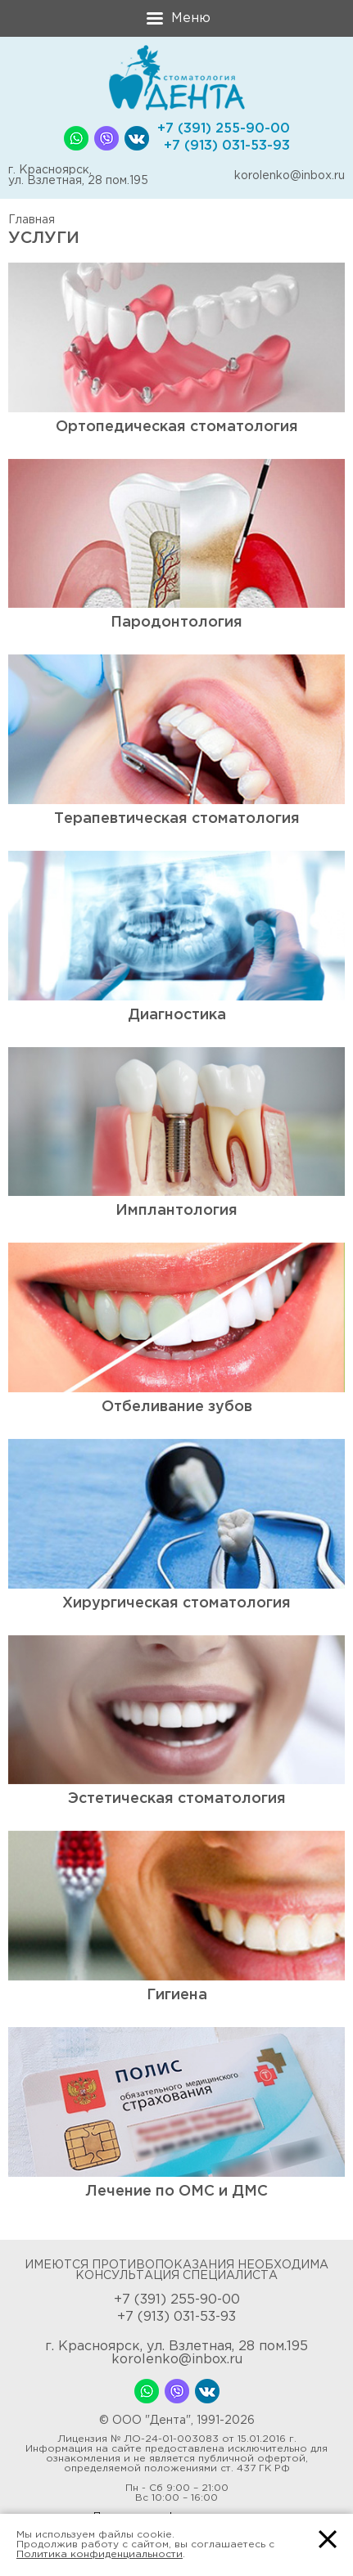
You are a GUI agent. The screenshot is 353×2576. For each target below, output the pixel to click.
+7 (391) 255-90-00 (223, 129)
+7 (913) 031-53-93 (227, 146)
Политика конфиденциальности (99, 2554)
